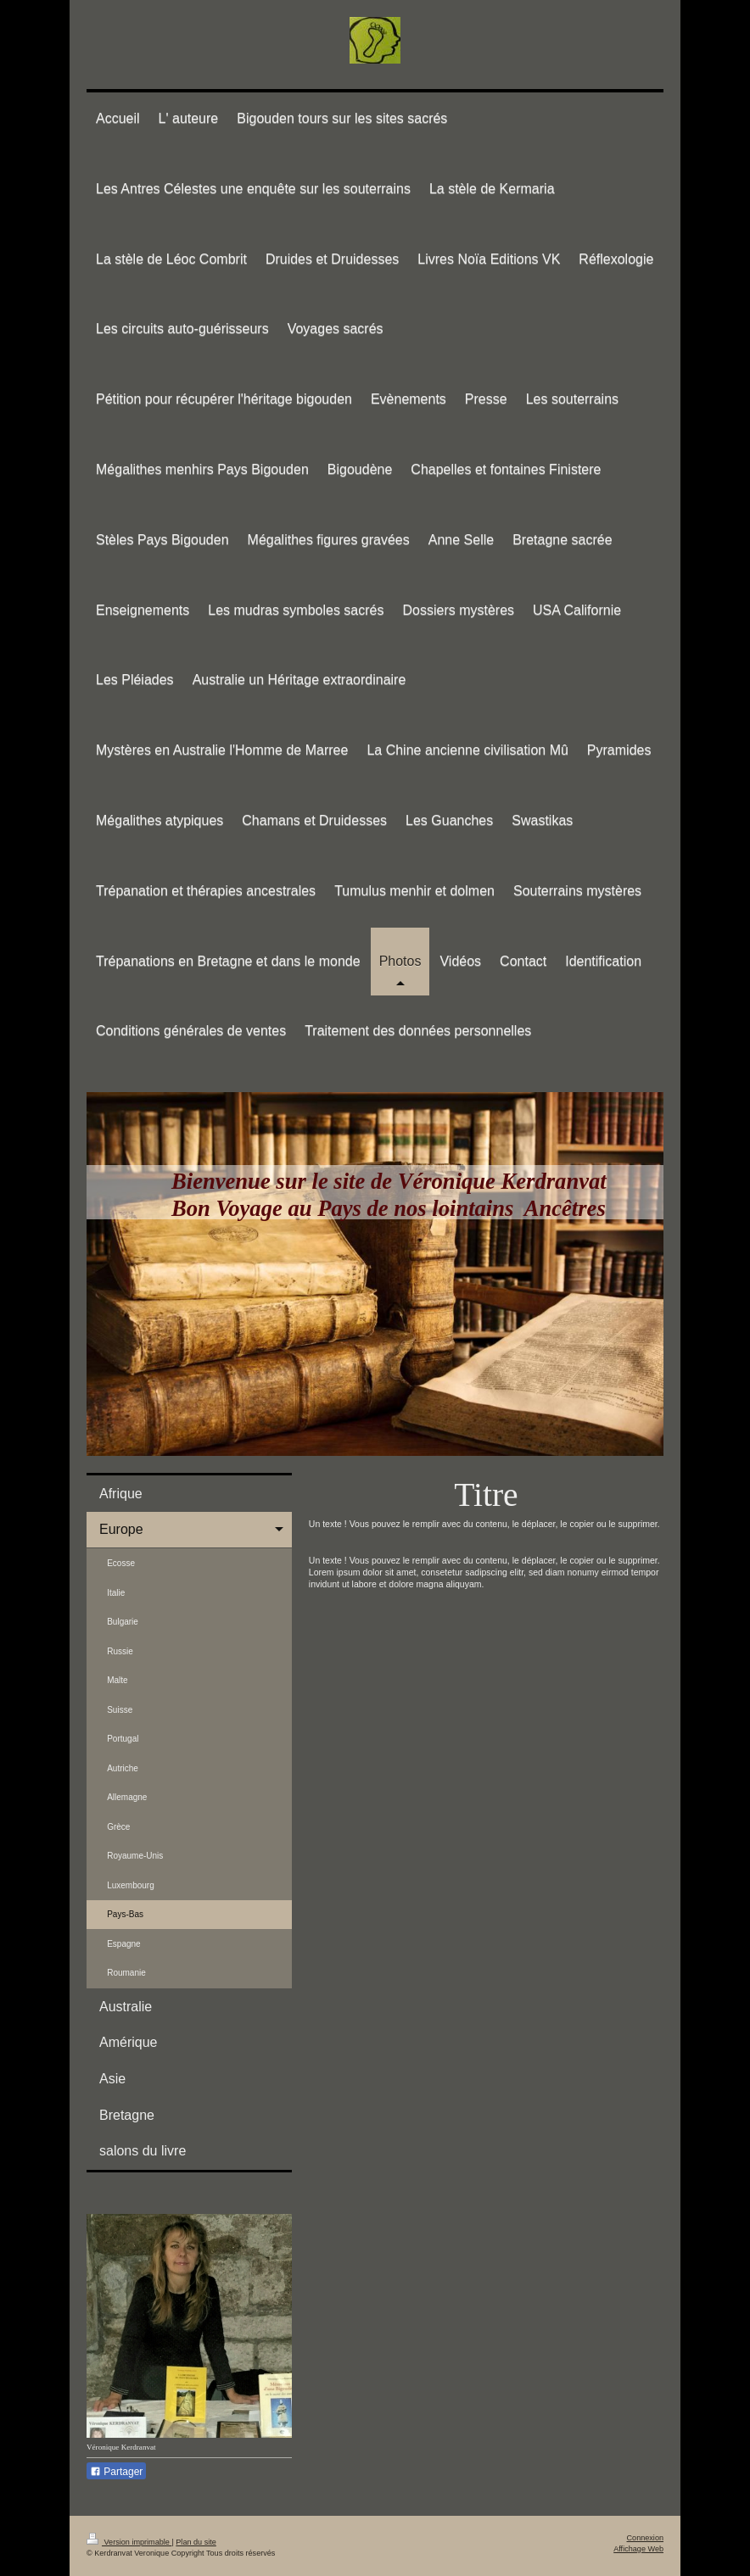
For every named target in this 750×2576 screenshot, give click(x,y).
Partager (116, 2472)
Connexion (645, 2538)
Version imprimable (129, 2542)
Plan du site (196, 2542)
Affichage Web (638, 2549)
